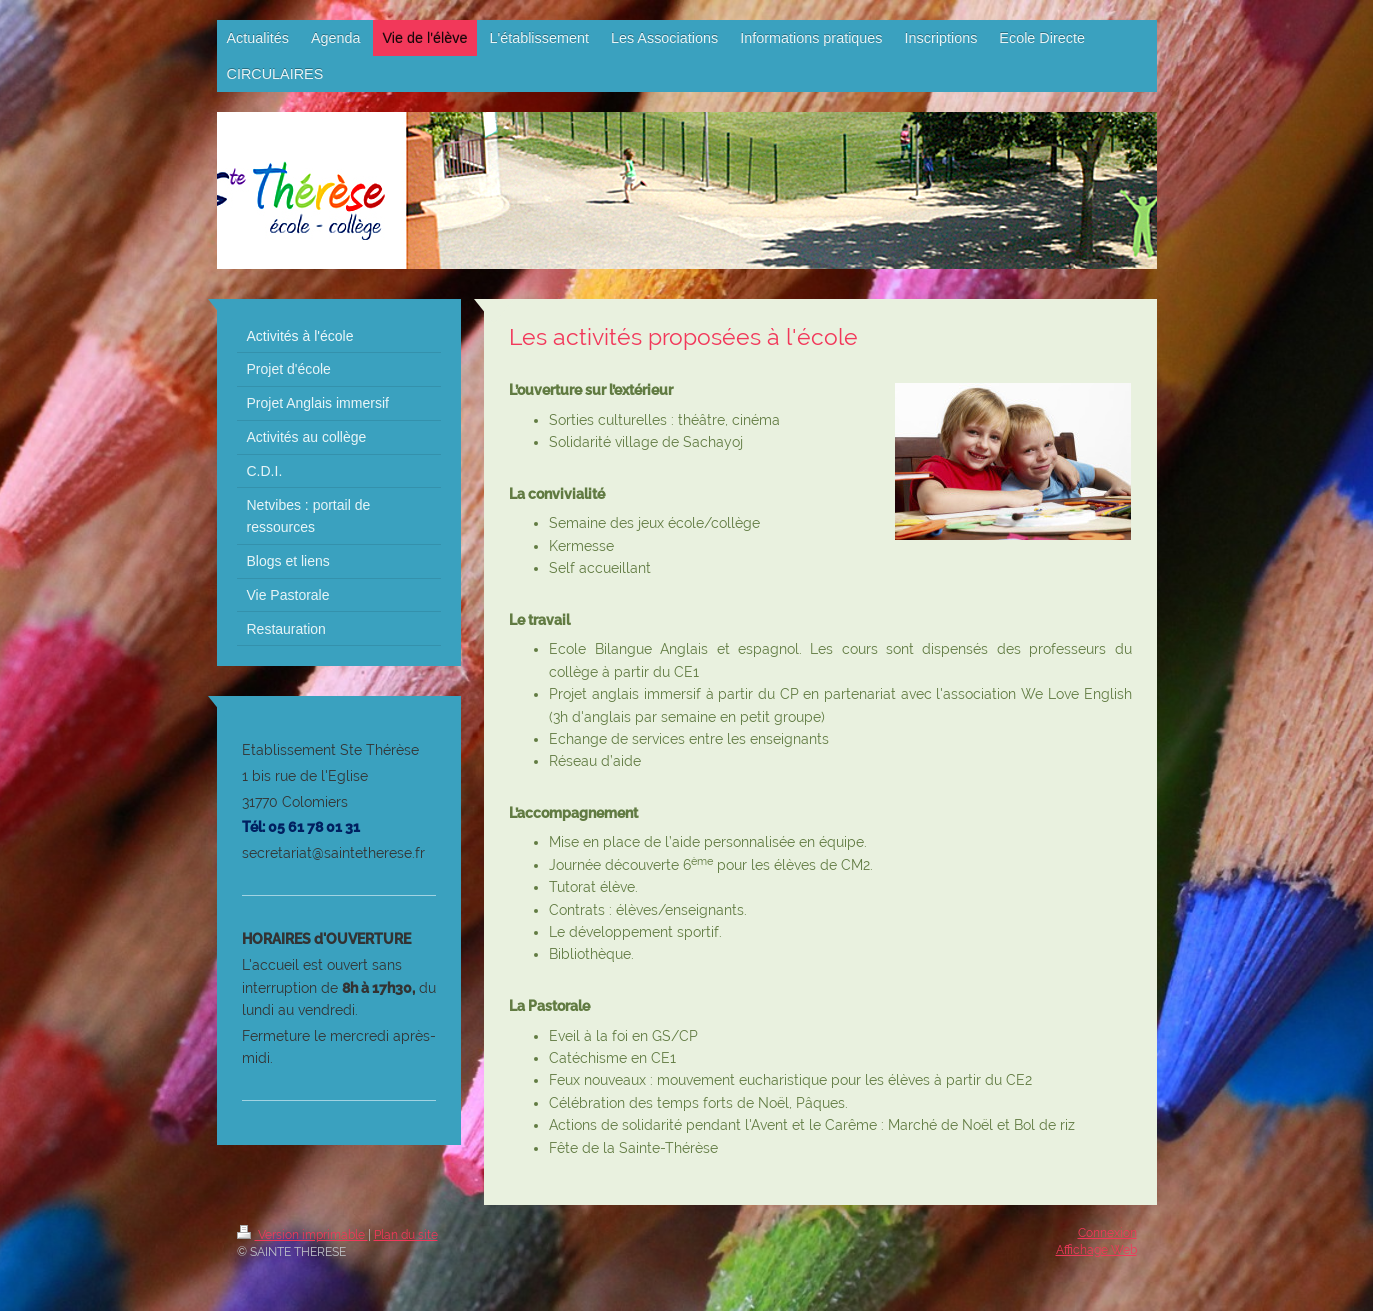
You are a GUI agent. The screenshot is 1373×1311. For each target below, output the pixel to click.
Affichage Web (1096, 1250)
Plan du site (406, 1235)
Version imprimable (302, 1235)
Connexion (1107, 1233)
